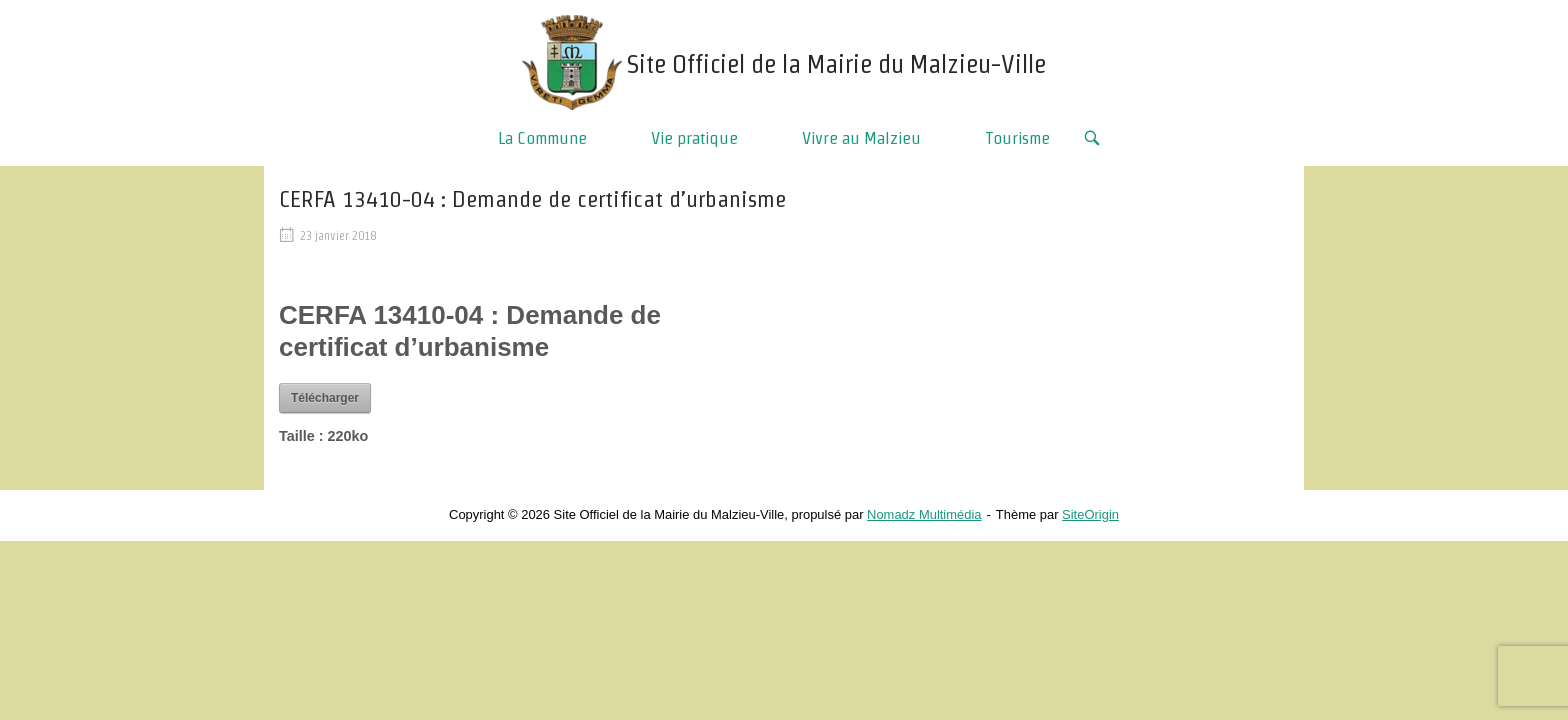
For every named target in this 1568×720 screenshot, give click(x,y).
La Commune (542, 137)
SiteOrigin (1090, 514)
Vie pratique (694, 137)
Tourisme (1017, 137)
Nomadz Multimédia (924, 514)
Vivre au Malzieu (861, 137)
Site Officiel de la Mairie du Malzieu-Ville (836, 64)
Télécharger (325, 398)
